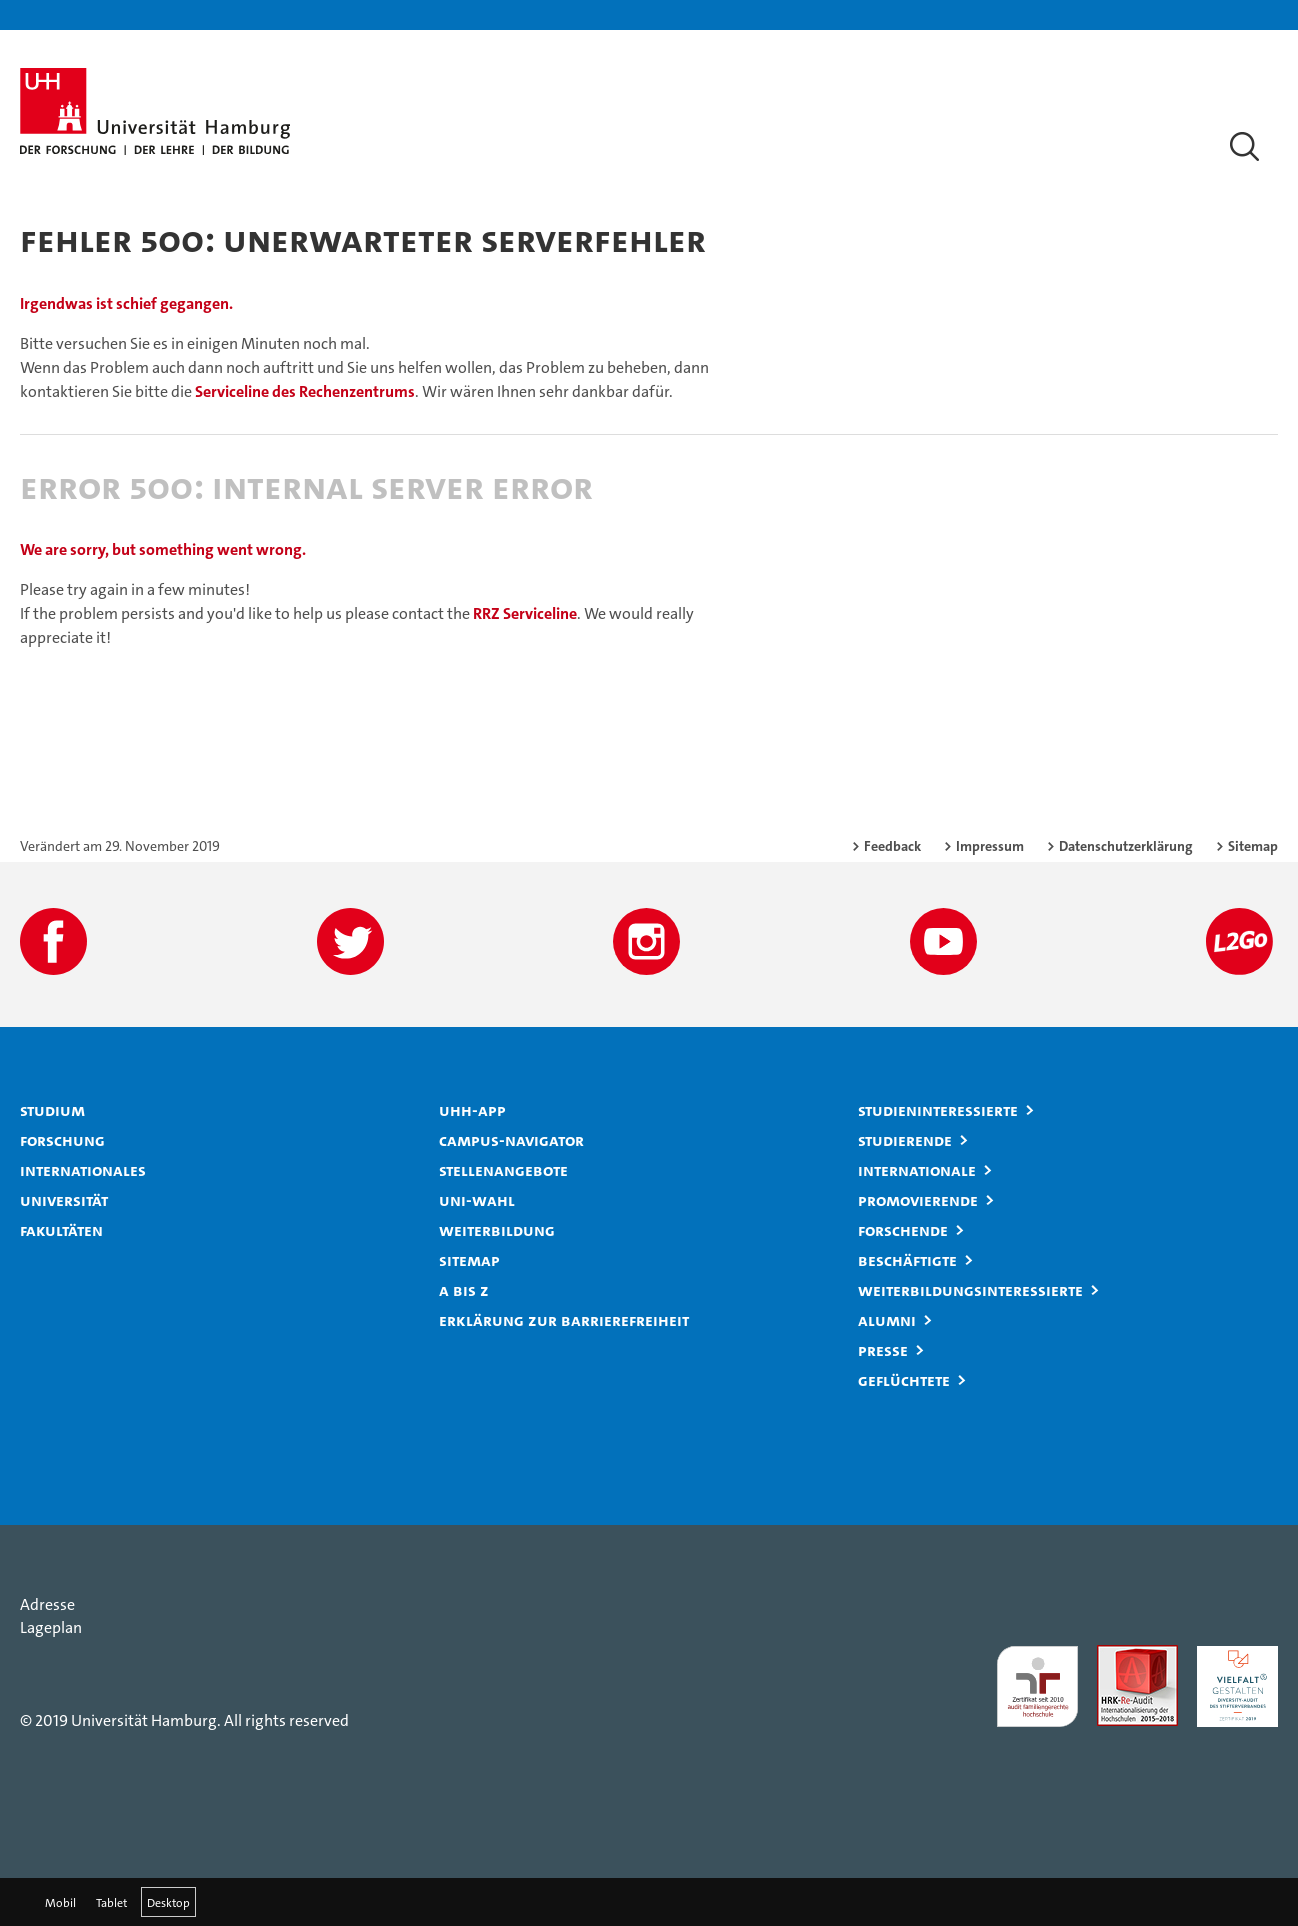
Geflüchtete (904, 1380)
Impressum (990, 846)
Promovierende (918, 1200)
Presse (883, 1350)
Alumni (887, 1320)
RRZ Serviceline (525, 613)
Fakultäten (61, 1230)
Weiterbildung (497, 1230)
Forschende (903, 1230)
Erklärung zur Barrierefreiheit (564, 1320)
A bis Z (464, 1290)
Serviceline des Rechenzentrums (305, 391)
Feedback (892, 846)
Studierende (905, 1140)
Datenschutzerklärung (1126, 846)
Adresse (47, 1604)
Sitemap (1253, 846)
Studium (52, 1110)
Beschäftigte (907, 1260)
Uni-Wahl (477, 1200)
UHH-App (472, 1110)
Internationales (83, 1170)
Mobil (60, 1902)
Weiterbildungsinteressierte (970, 1290)
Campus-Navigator (511, 1140)
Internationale (917, 1170)
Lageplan (51, 1627)
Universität (64, 1200)
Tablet (111, 1902)
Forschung (62, 1140)
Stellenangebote (503, 1170)
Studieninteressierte (938, 1110)
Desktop (168, 1902)
